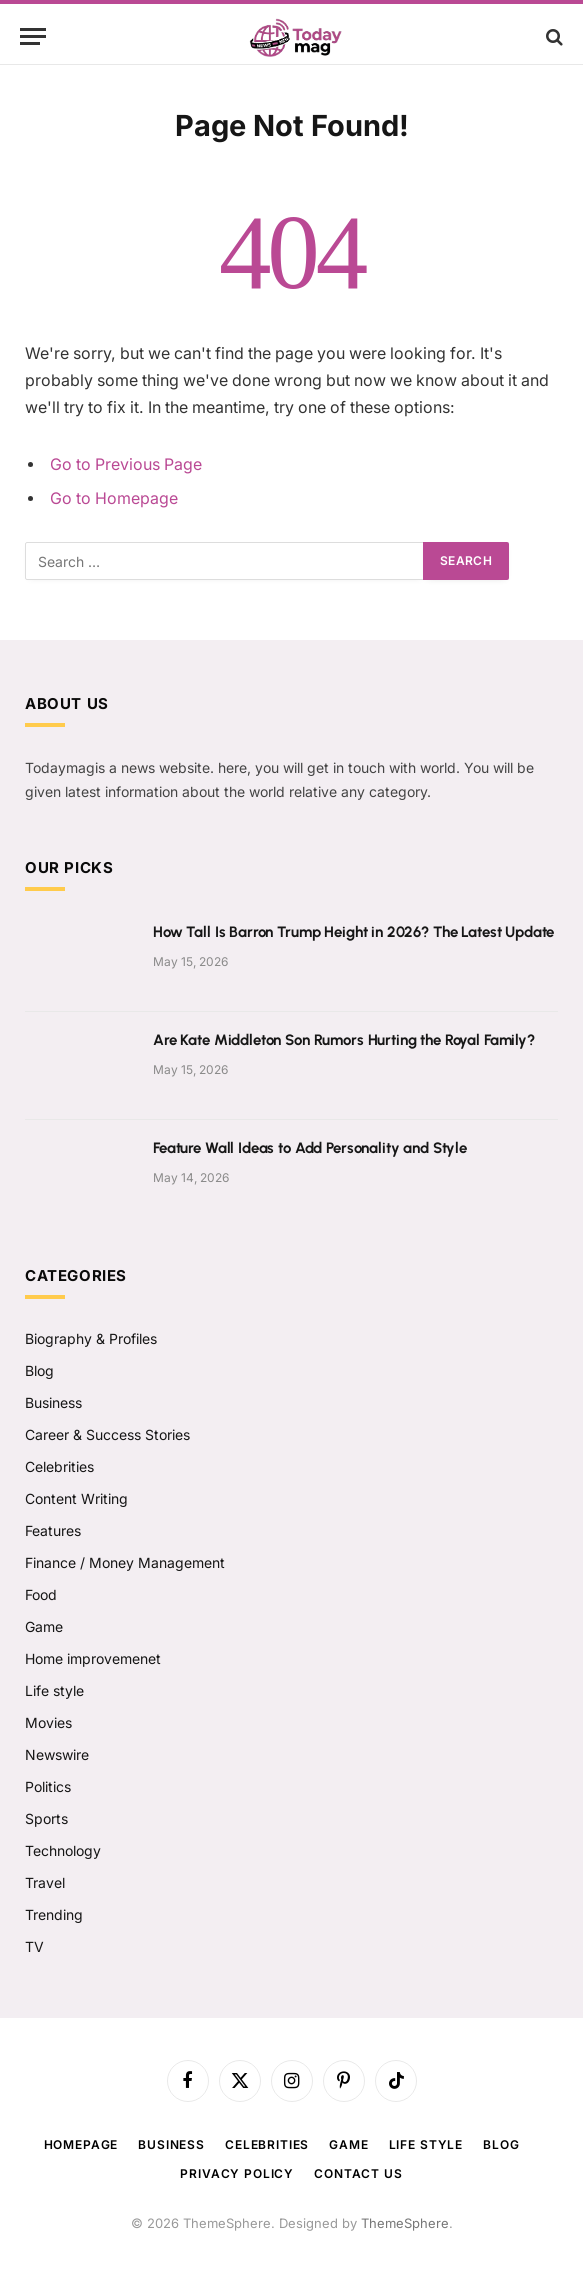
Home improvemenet (93, 1658)
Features (53, 1530)
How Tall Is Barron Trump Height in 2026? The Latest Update (353, 932)
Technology (63, 1850)
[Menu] (33, 36)
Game (44, 1626)
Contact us (358, 2173)
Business (53, 1402)
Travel (45, 1882)
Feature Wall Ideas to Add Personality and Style (310, 1148)
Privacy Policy (237, 2173)
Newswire (57, 1754)
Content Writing (76, 1498)
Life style (54, 1690)
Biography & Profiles (91, 1338)
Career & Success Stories (107, 1434)
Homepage (81, 2144)
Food (41, 1594)
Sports (46, 1818)
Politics (48, 1786)
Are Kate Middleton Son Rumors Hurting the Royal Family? (344, 1040)
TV (34, 1946)
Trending (54, 1914)
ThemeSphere (405, 2223)
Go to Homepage (114, 498)
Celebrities (59, 1466)
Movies (48, 1722)
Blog (39, 1370)
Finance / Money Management (125, 1562)
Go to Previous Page (126, 464)
